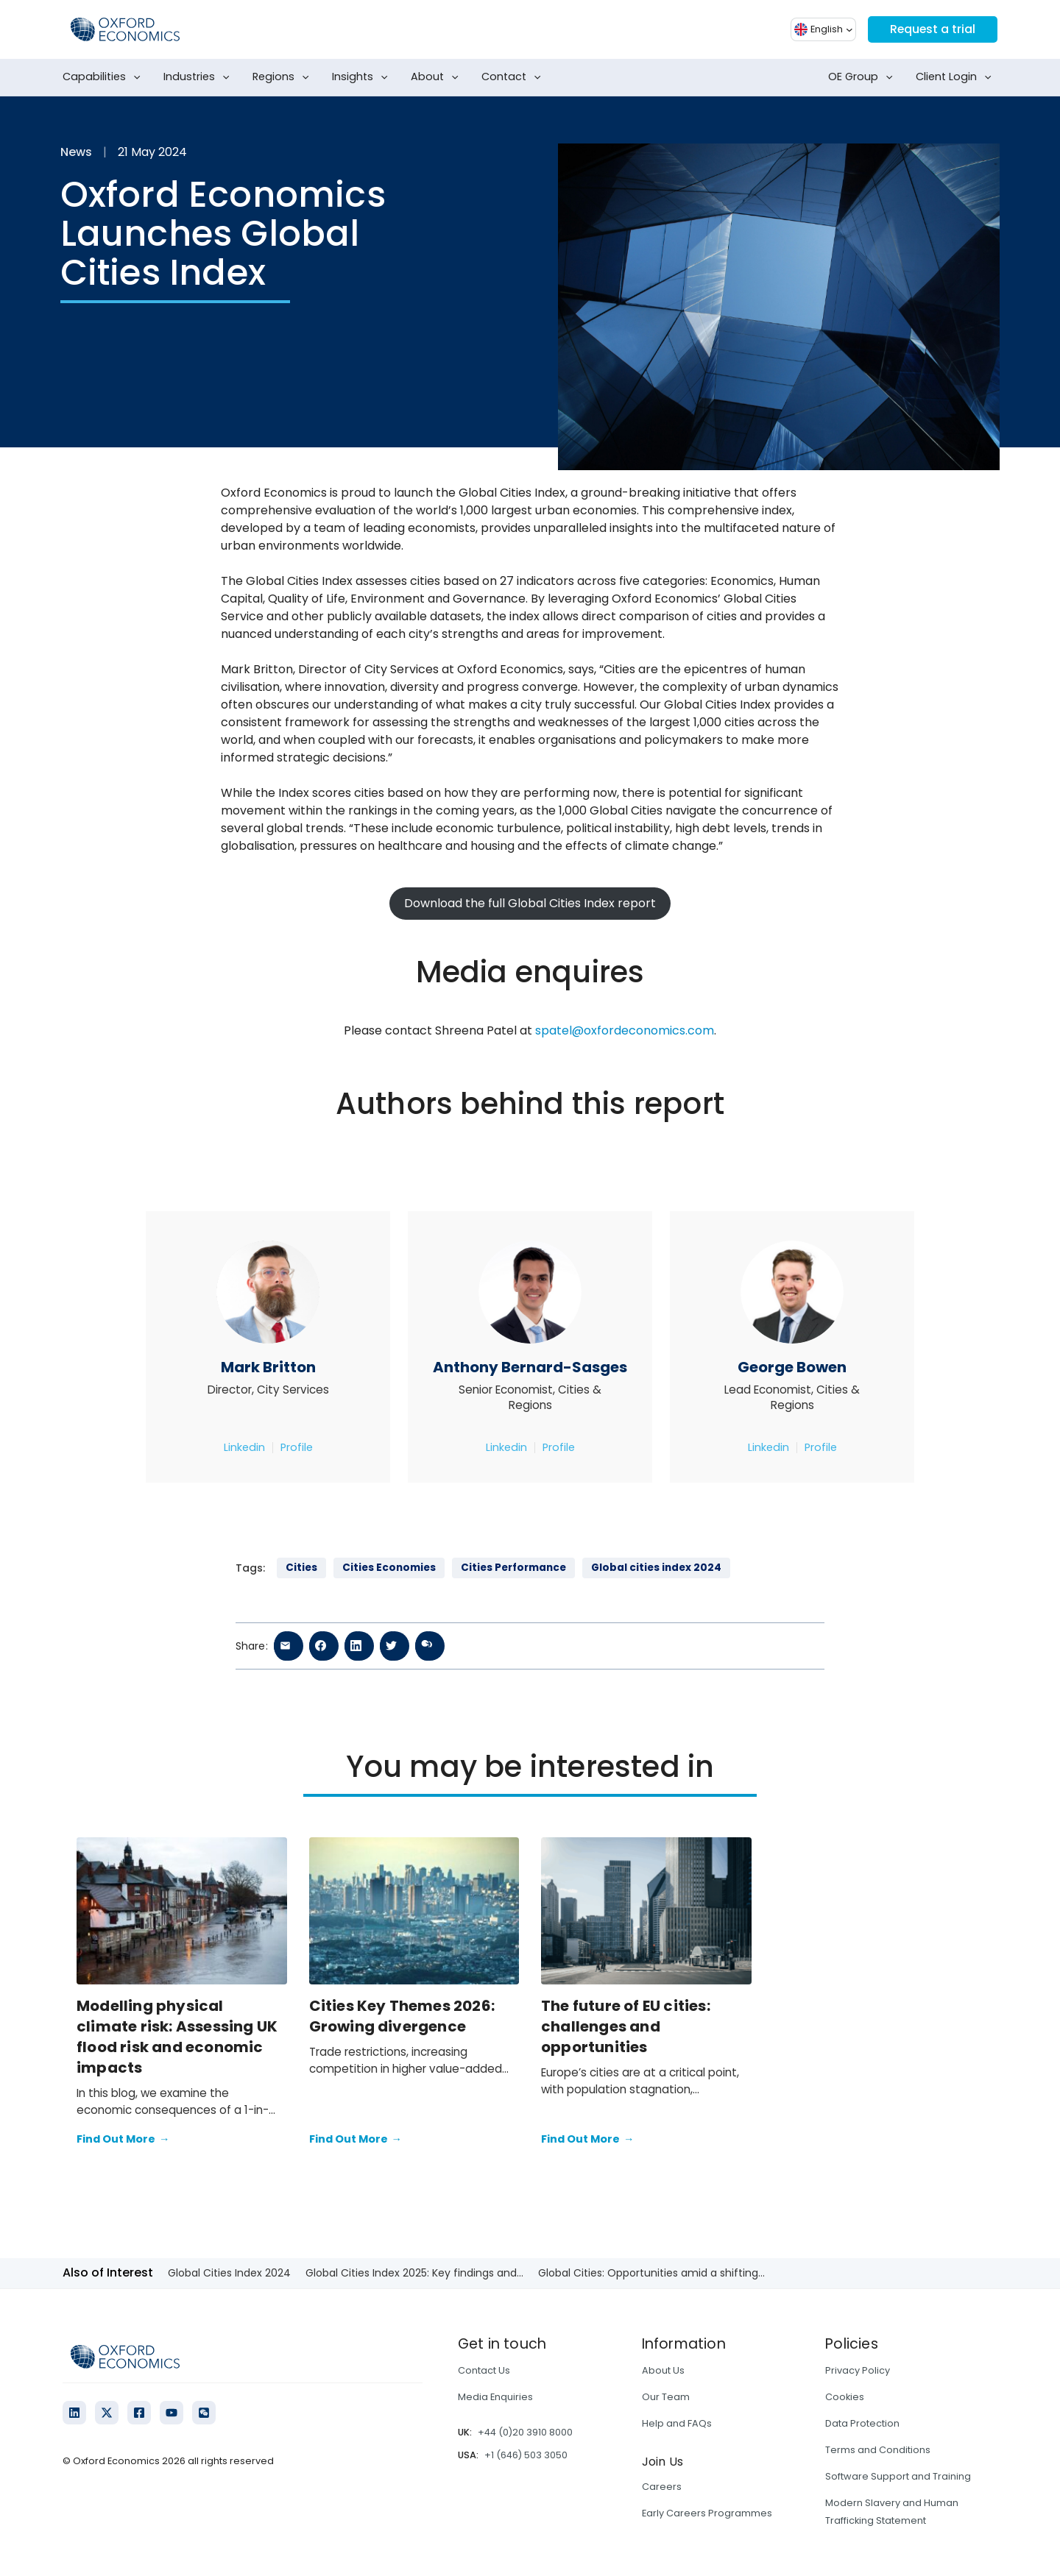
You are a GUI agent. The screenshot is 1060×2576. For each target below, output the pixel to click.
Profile (296, 1447)
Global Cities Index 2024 (229, 2272)
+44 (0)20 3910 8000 (525, 2432)
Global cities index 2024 (656, 1568)
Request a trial (931, 29)
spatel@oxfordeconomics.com (624, 1030)
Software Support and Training (898, 2476)
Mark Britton (268, 1367)
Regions (283, 77)
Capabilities (104, 77)
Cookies (844, 2397)
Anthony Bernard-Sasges (530, 1367)
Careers (662, 2486)
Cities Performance (513, 1568)
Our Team (666, 2397)
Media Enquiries (495, 2397)
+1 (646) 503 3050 (526, 2455)
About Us (663, 2370)
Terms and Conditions (877, 2450)
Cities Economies (389, 1568)
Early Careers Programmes (707, 2513)
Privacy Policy (857, 2370)
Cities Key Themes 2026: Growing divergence (402, 2016)
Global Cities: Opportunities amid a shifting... (651, 2272)
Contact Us (484, 2370)
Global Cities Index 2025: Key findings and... (414, 2272)
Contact (514, 77)
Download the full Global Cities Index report (530, 903)
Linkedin (244, 1447)
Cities (301, 1568)
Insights (363, 77)
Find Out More (123, 2140)
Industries (199, 77)
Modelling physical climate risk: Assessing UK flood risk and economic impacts (177, 2036)
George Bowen (792, 1367)
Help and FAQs (677, 2423)
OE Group (863, 77)
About (437, 77)
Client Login (956, 77)
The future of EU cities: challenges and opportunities (625, 2026)
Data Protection (862, 2423)
